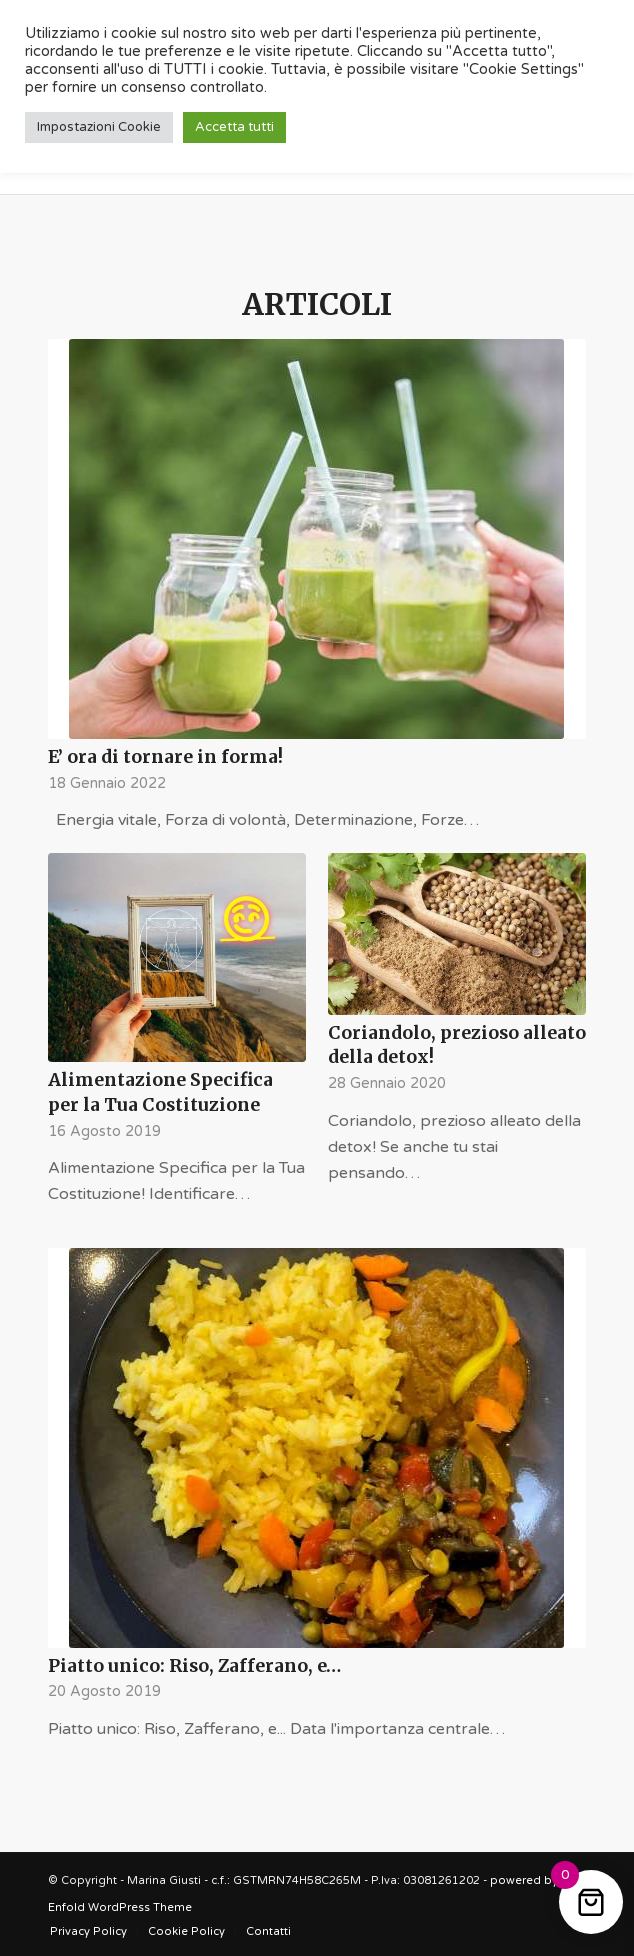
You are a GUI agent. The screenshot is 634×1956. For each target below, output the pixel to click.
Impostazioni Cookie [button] (99, 127)
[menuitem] (88, 1932)
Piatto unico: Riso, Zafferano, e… (194, 1666)
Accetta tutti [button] (234, 127)
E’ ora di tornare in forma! (165, 757)
